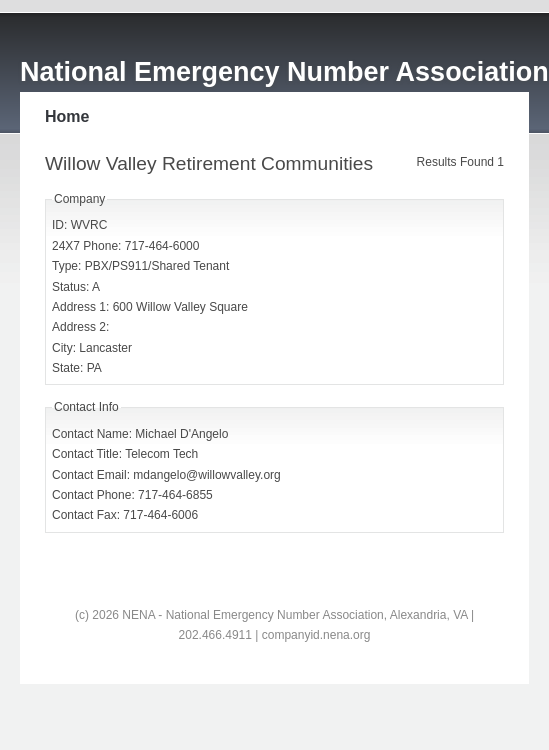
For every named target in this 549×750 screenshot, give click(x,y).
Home (67, 116)
